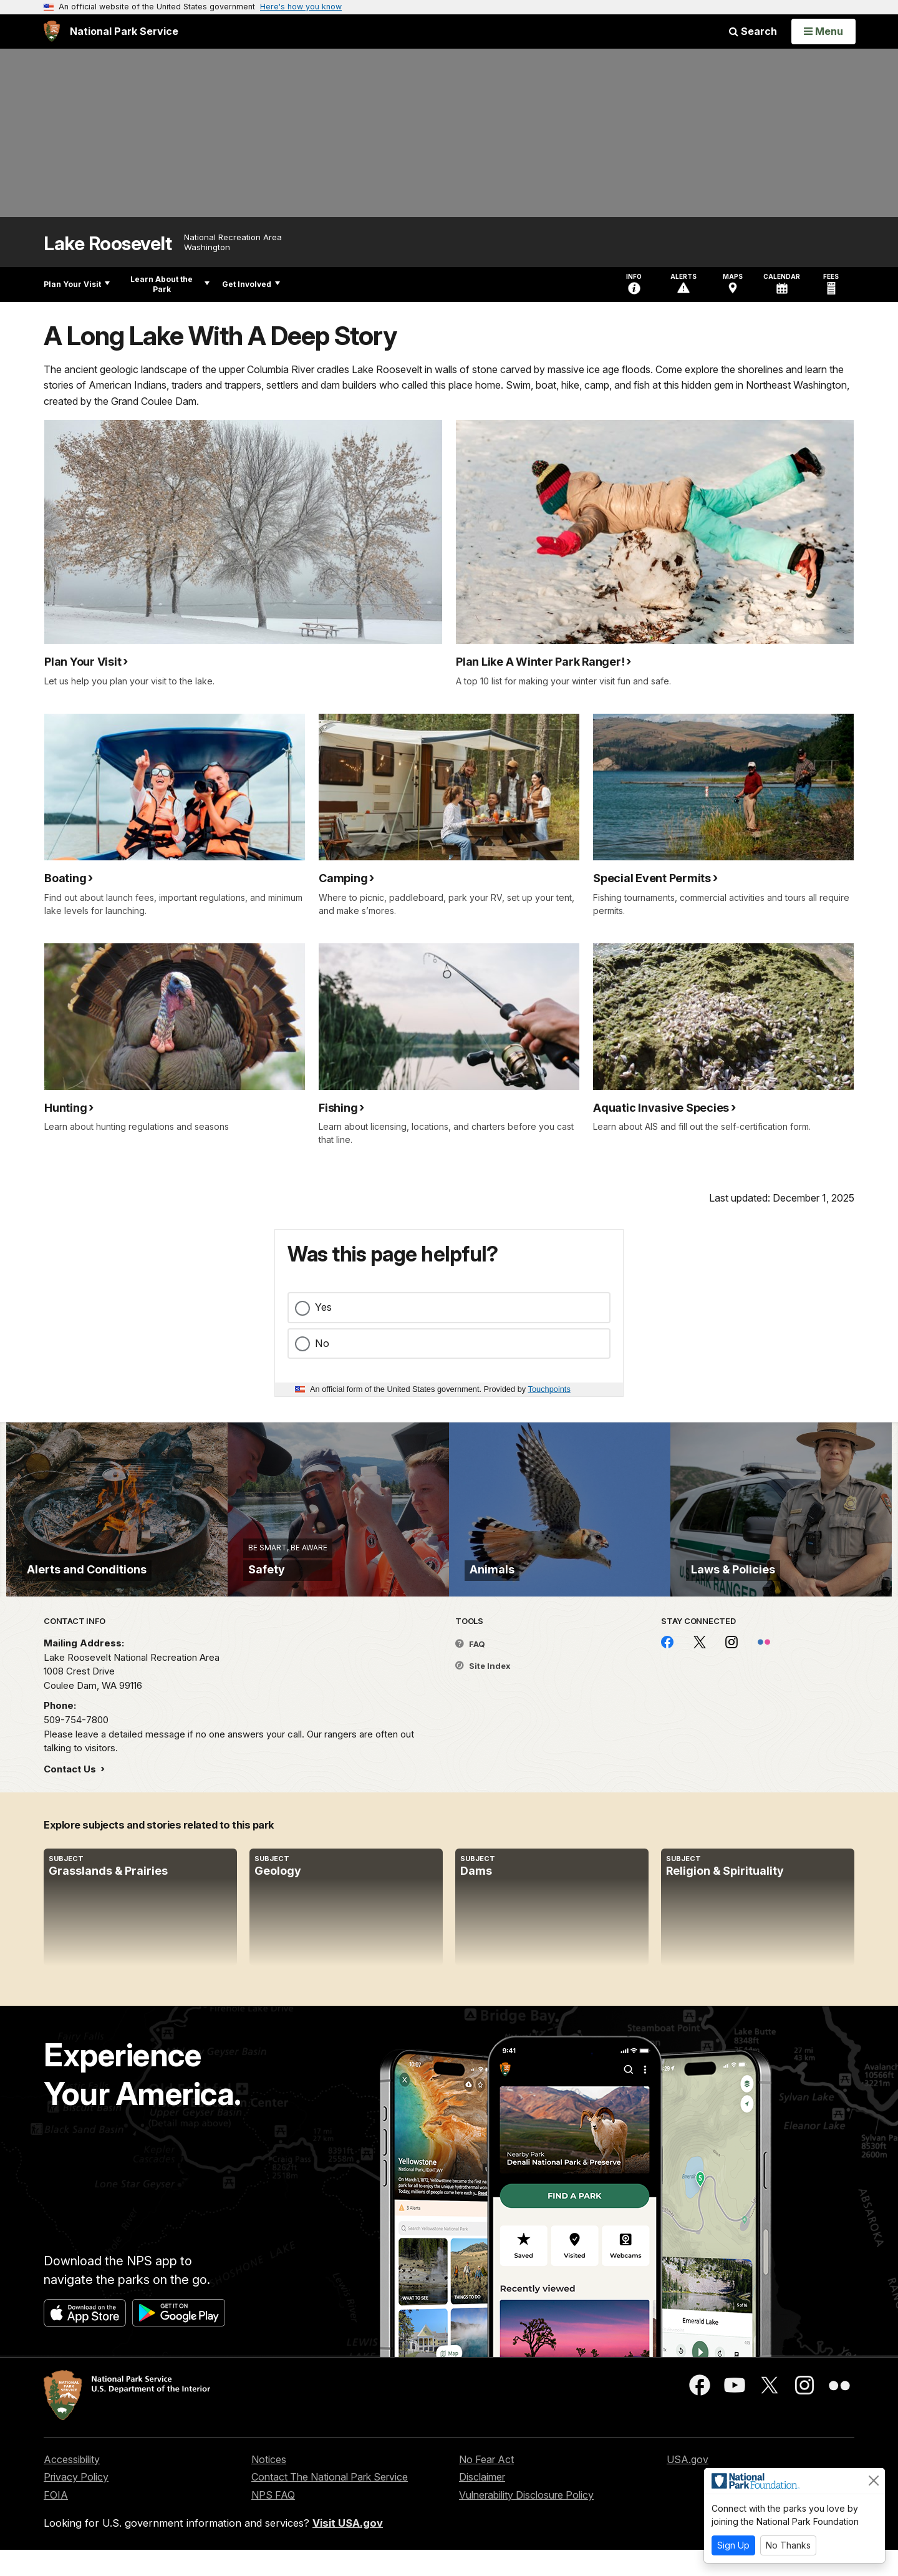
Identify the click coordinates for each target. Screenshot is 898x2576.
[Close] (873, 2480)
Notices (268, 2485)
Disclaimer (482, 2503)
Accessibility (72, 2485)
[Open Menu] (823, 31)
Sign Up (733, 2545)
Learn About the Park (170, 284)
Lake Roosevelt (107, 243)
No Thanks (788, 2545)
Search (753, 31)
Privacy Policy (76, 2503)
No (322, 1343)
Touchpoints (549, 1389)
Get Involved (251, 284)
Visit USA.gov (347, 2548)
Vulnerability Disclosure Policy (526, 2521)
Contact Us (71, 1795)
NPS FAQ (273, 2521)
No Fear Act (486, 2485)
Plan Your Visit (77, 284)
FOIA (56, 2521)
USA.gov (687, 2485)
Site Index (483, 1692)
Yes (323, 1307)
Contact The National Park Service (329, 2503)
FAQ (470, 1669)
